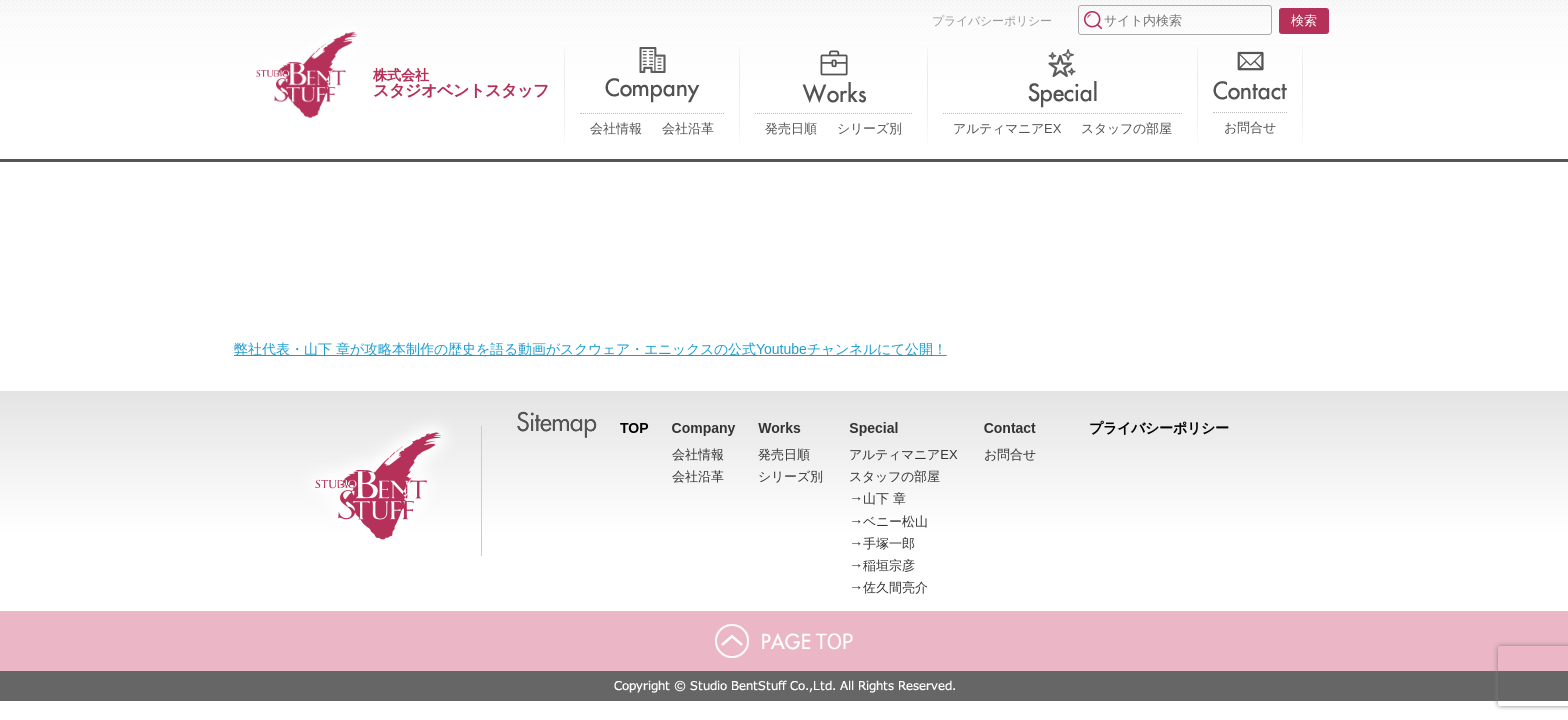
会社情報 (616, 128)
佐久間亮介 (895, 587)
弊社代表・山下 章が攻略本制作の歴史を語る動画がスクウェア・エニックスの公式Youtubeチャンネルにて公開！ (590, 349)
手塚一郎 (889, 543)
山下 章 (884, 498)
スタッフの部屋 (1126, 128)
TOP (634, 428)
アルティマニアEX (1007, 128)
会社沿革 (688, 128)
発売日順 (791, 128)
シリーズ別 (869, 128)
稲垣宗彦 (889, 565)
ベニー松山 (895, 521)
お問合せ (1250, 127)
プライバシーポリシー (992, 21)
